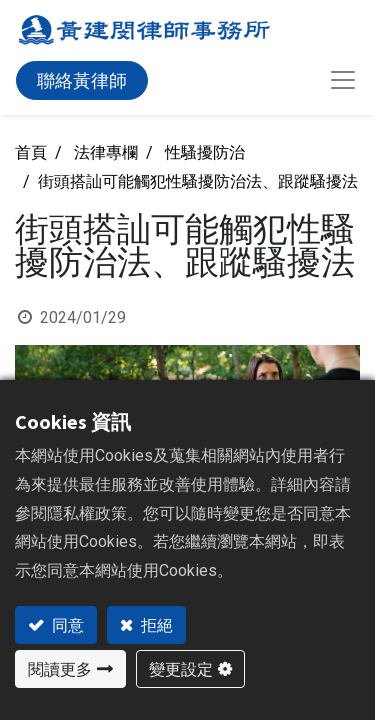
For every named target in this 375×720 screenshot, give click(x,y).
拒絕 (155, 625)
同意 (66, 625)
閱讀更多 (60, 669)
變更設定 (181, 669)
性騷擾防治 (205, 152)
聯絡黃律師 (82, 80)
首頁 (31, 152)
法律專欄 (106, 152)
